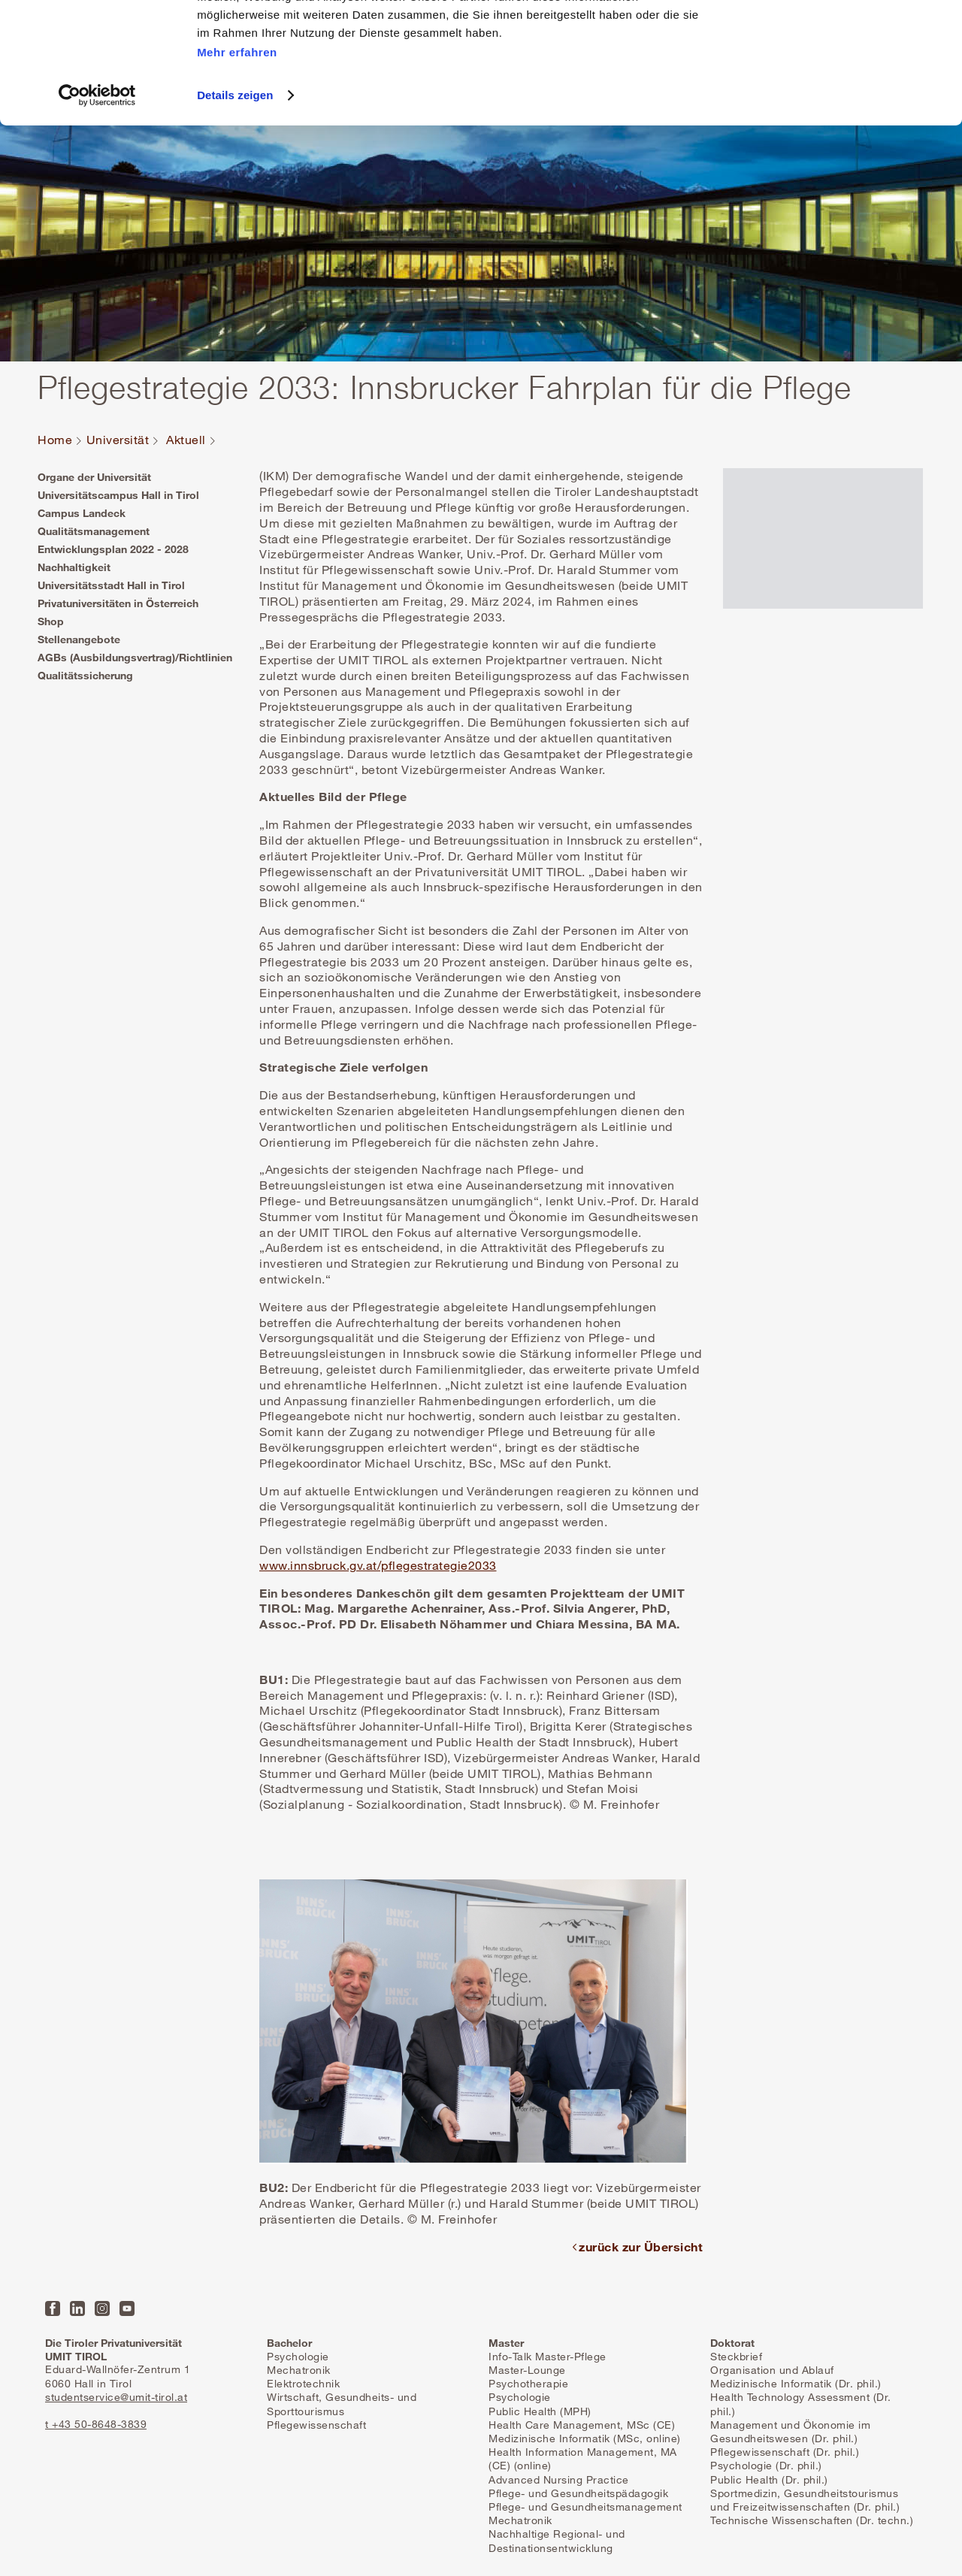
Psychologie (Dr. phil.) (766, 2465)
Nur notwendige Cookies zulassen (836, 81)
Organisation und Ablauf (772, 2369)
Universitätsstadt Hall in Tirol (111, 585)
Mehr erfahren (237, 164)
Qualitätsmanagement (94, 531)
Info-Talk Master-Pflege (548, 2356)
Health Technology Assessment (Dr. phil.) (800, 2403)
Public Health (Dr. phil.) (769, 2479)
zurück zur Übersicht (641, 2246)
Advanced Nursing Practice (559, 2479)
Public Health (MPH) (540, 2411)
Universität (118, 440)
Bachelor (289, 2342)
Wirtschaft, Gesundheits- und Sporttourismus (341, 2403)
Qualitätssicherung (85, 675)
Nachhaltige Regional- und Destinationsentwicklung (557, 2540)
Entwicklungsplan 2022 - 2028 (113, 549)
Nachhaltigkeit (74, 567)
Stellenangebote (79, 639)
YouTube (127, 2308)
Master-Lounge (527, 2369)
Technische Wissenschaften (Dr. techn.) (811, 2520)
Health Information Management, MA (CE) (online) (583, 2458)
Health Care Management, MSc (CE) (582, 2424)
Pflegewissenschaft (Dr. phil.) (784, 2451)
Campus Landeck (82, 512)
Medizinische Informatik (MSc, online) (585, 2438)
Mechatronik (299, 2369)
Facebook (52, 2308)
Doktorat (732, 2342)
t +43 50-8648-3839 (96, 2423)
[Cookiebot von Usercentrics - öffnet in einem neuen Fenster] (97, 208)
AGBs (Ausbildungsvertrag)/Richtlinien (135, 657)
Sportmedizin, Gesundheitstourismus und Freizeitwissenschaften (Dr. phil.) (805, 2500)
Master (506, 2342)
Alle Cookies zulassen (836, 37)
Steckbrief (736, 2356)
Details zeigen (235, 207)
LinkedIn (77, 2308)
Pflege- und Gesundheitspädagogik (578, 2493)
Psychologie (298, 2356)
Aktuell (186, 440)
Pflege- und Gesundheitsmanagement (585, 2506)
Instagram (102, 2308)
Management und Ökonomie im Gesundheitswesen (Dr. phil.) (790, 2431)
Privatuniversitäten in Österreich (118, 603)
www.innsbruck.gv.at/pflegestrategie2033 (378, 1565)
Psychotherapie (528, 2383)
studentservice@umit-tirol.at (116, 2396)
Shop (51, 621)
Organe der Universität (94, 476)
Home (55, 440)
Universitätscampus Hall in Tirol (118, 494)
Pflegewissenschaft (316, 2424)
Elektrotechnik (303, 2383)
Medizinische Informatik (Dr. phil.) (796, 2383)
